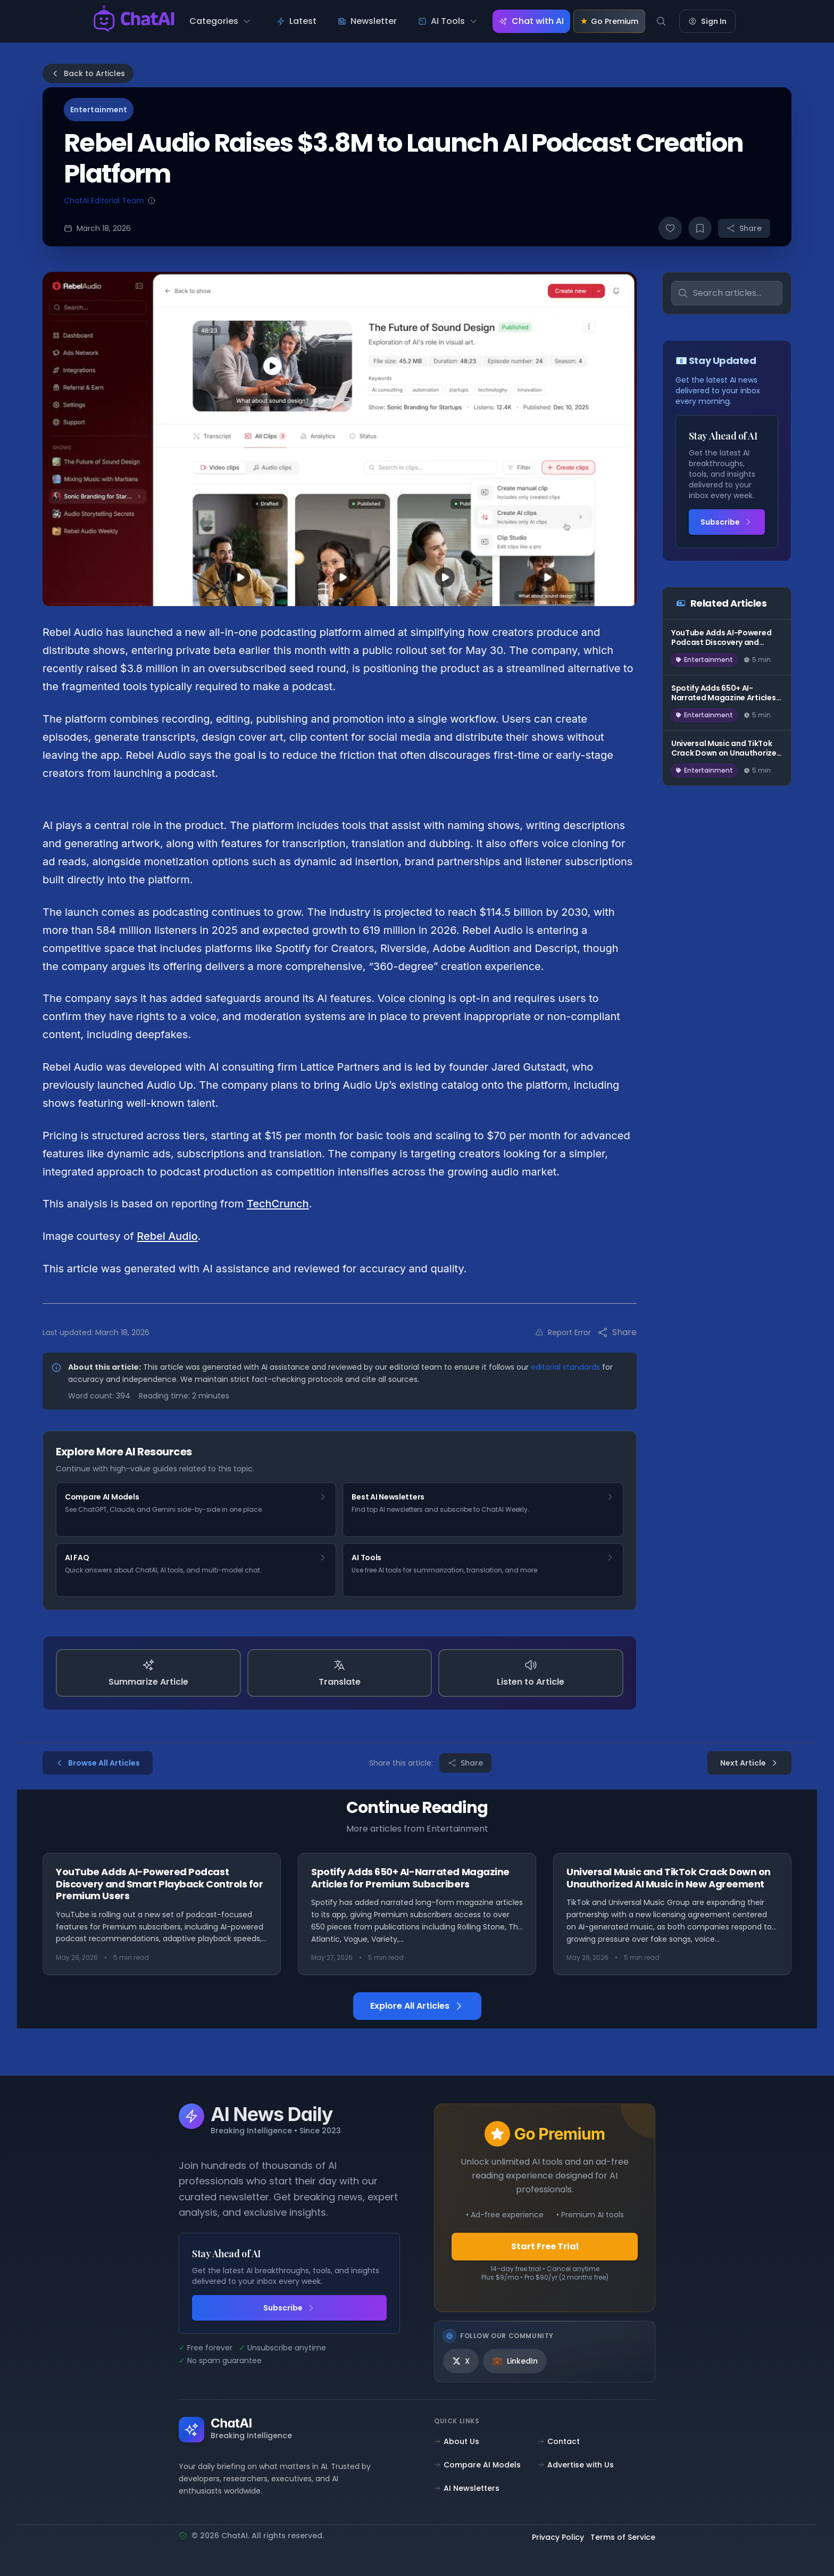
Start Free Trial (545, 2246)
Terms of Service (622, 2537)
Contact (559, 2441)
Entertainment (98, 109)
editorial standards (565, 1367)
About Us (456, 2441)
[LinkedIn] (515, 2361)
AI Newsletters (466, 2488)
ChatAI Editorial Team (104, 200)
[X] (461, 2361)
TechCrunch (278, 1203)
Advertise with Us (576, 2464)
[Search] (661, 21)
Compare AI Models (477, 2464)
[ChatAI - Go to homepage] (134, 21)
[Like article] (670, 228)
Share (744, 228)
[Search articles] (726, 293)
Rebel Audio (167, 1236)
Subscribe (726, 522)
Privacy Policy (558, 2537)
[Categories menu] (220, 21)
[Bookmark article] (700, 228)
